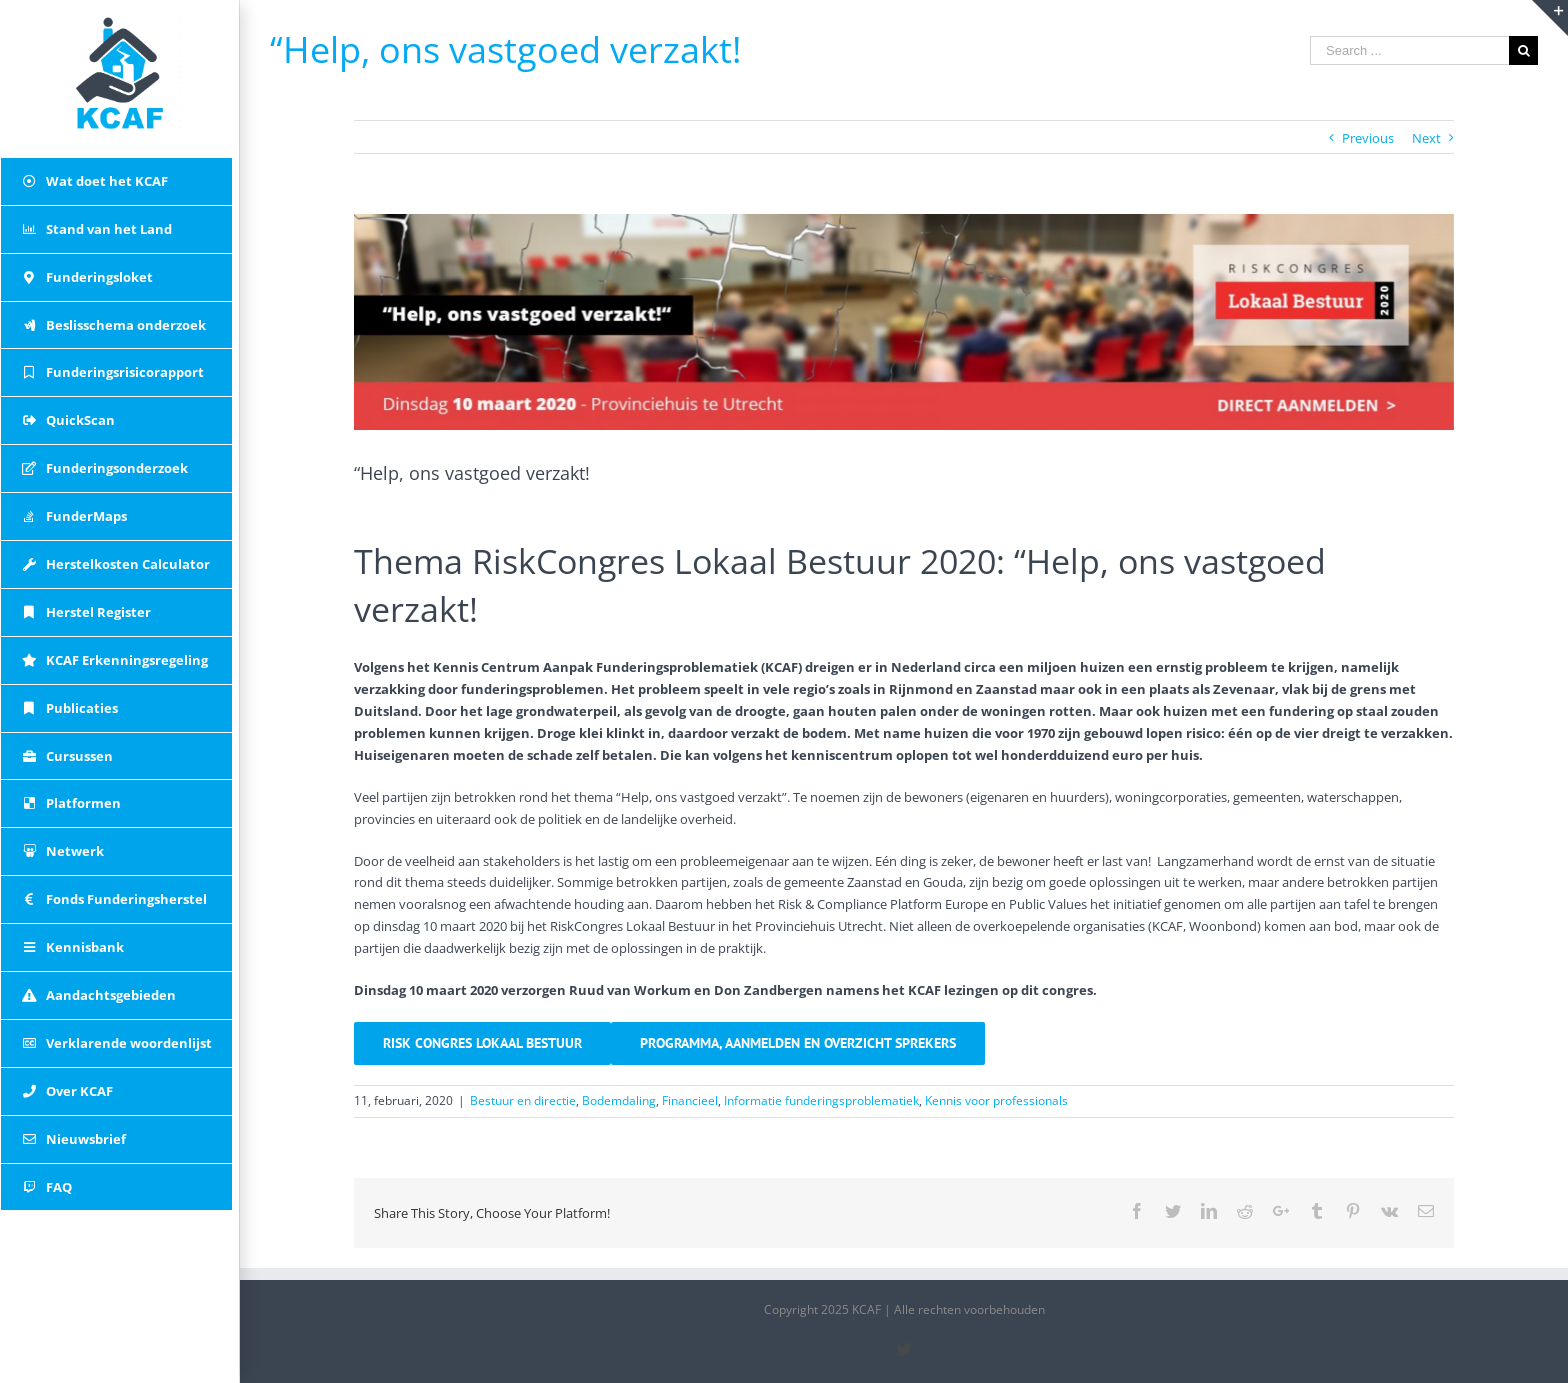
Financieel (690, 1100)
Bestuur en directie (523, 1100)
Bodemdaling (619, 1100)
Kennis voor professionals (996, 1100)
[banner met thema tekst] (904, 322)
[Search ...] (1409, 50)
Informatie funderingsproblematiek (821, 1100)
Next (1426, 138)
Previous (1368, 138)
